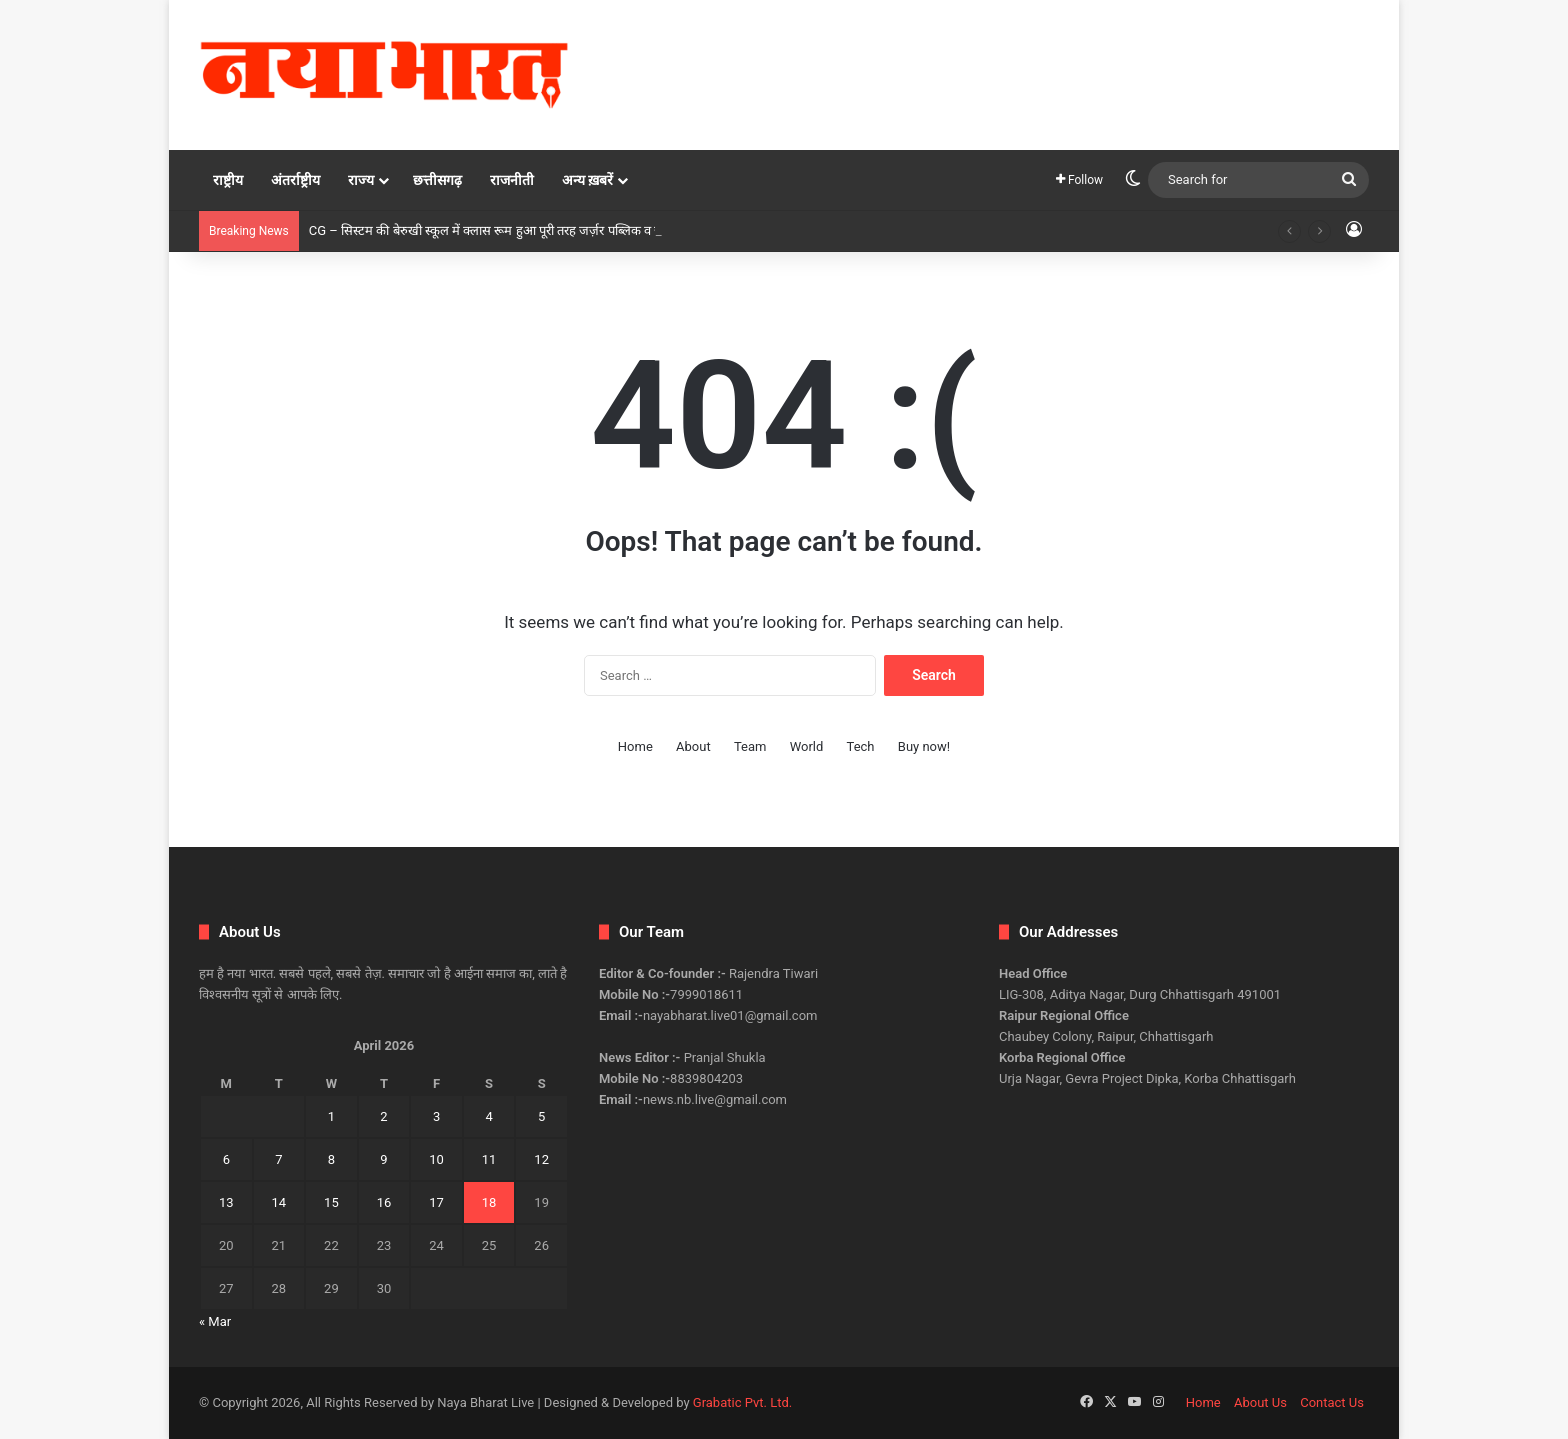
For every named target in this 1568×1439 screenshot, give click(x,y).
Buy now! (924, 746)
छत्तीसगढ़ (437, 180)
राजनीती (512, 180)
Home (635, 746)
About (693, 746)
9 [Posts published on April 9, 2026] (383, 1159)
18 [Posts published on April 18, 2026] (489, 1202)
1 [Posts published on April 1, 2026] (331, 1116)
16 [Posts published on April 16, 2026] (384, 1202)
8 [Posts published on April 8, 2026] (331, 1159)
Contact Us (1332, 1402)
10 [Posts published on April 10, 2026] (436, 1159)
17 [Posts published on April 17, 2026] (436, 1202)
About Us (1260, 1402)
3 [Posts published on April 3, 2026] (436, 1116)
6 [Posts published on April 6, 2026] (226, 1159)
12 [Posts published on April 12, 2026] (541, 1159)
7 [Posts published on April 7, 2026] (278, 1159)
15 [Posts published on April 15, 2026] (331, 1202)
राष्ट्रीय (228, 180)
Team (750, 746)
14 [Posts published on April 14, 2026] (279, 1202)
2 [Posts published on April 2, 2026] (383, 1116)
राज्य (361, 180)
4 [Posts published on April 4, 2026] (488, 1116)
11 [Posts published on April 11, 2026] (489, 1159)
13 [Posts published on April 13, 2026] (226, 1202)
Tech (861, 746)
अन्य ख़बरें (587, 180)
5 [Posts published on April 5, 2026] (541, 1116)
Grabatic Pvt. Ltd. (742, 1402)
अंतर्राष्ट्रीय (295, 180)
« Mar (215, 1321)
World (807, 746)
